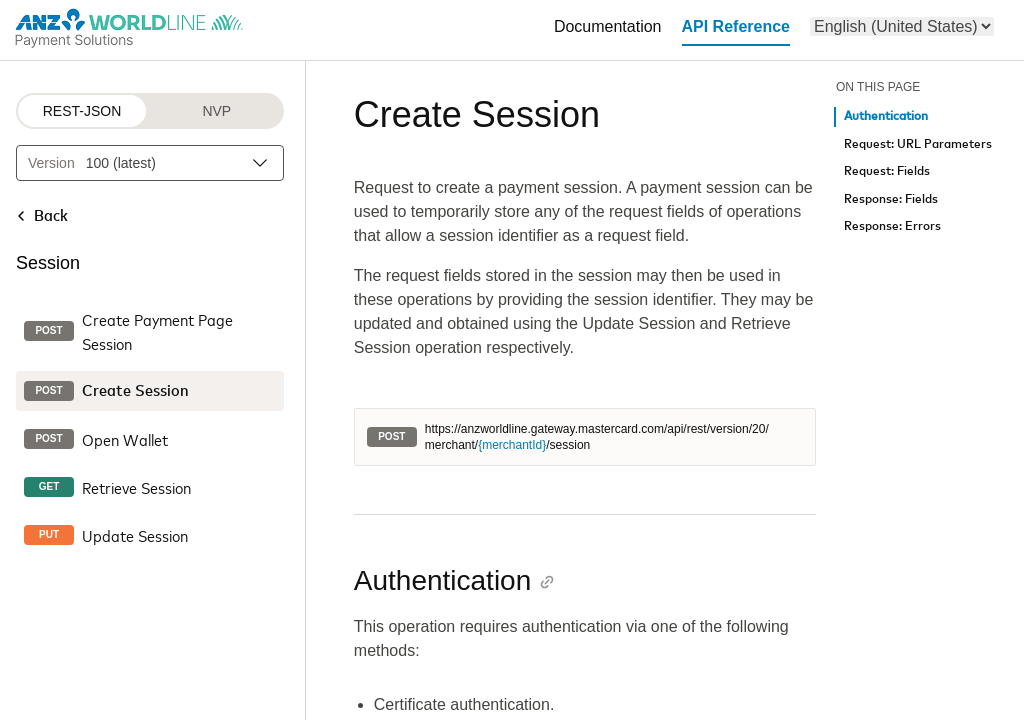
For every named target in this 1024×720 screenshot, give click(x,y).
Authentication (886, 116)
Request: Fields (887, 171)
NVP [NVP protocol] (216, 111)
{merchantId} (512, 445)
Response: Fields (891, 199)
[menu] (902, 26)
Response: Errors (892, 226)
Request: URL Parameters (918, 144)
